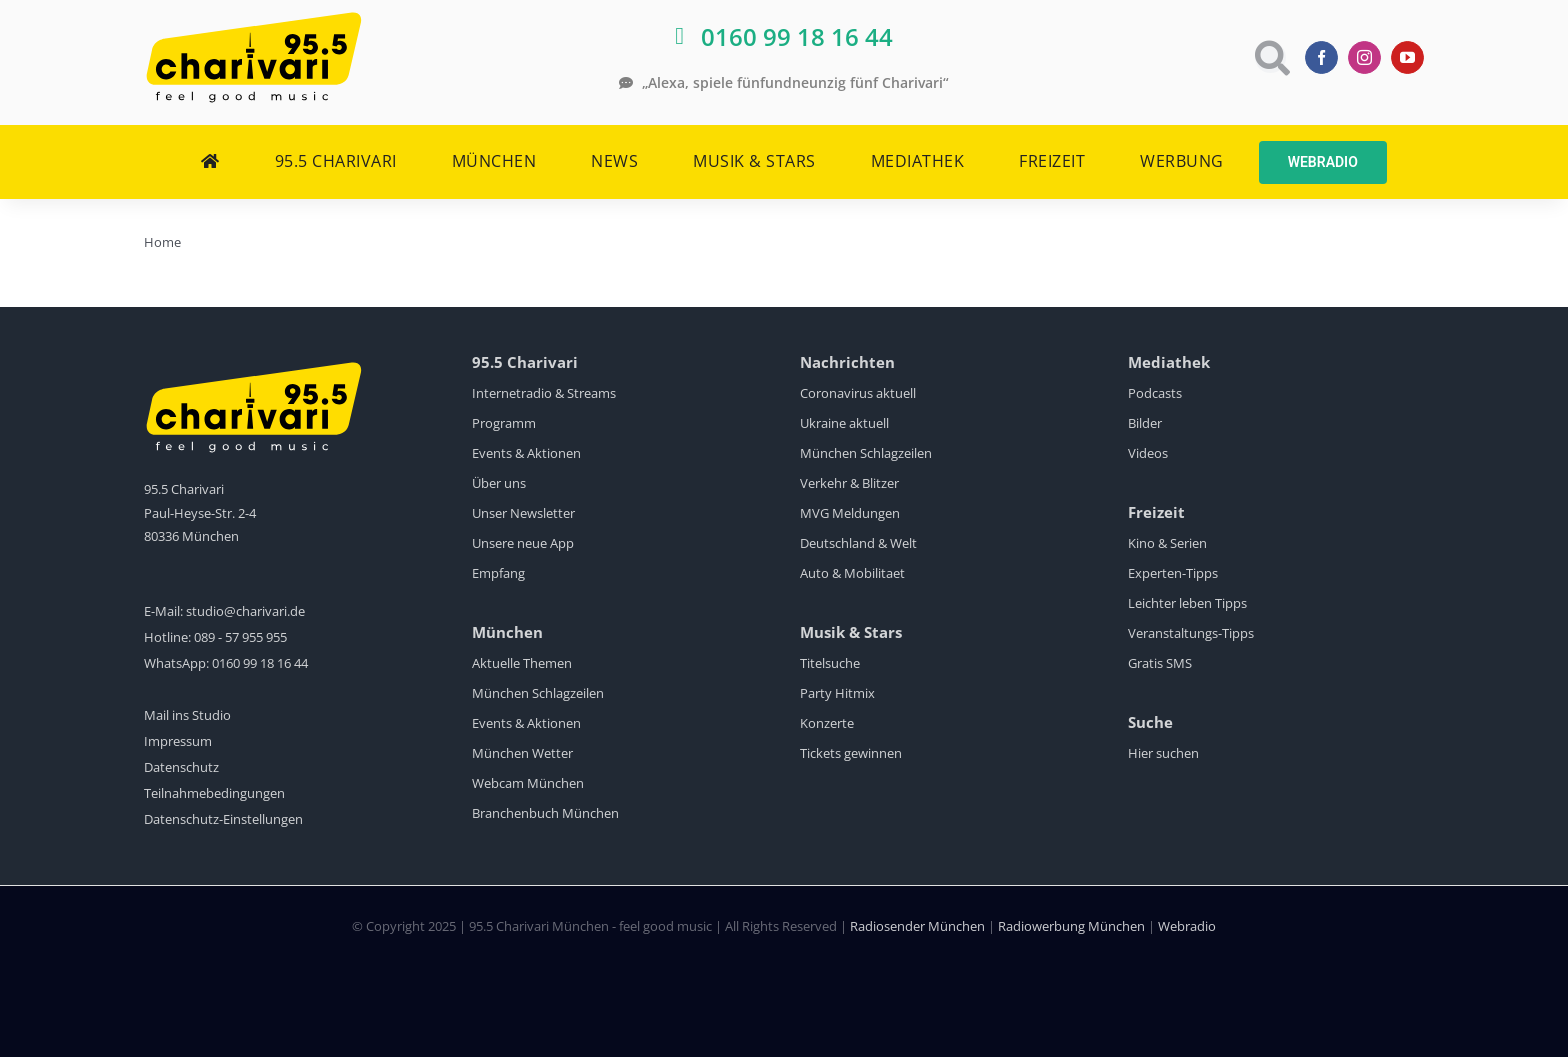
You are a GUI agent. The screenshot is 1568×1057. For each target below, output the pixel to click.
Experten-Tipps (1173, 573)
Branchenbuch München (545, 813)
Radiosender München (917, 926)
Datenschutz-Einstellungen (223, 819)
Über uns (499, 483)
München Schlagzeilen (538, 693)
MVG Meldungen (850, 513)
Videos (1148, 453)
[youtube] (1407, 57)
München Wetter (522, 753)
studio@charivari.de (245, 611)
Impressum (178, 741)
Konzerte (827, 723)
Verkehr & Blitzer (849, 483)
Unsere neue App (523, 543)
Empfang (498, 573)
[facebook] (1321, 57)
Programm (504, 423)
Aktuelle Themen (522, 663)
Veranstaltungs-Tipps (1191, 633)
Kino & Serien (1167, 543)
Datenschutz (181, 767)
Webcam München (528, 783)
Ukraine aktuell (844, 423)
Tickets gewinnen (851, 753)
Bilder (1145, 423)
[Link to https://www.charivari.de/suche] (1270, 57)
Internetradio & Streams (544, 393)
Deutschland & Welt (858, 543)
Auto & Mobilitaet (852, 573)
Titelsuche (830, 663)
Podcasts (1155, 393)
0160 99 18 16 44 (260, 663)
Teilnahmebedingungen (214, 793)
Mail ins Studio (187, 715)
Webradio (1187, 926)
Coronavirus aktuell (858, 393)
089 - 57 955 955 (240, 637)
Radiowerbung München (1071, 926)
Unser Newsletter (523, 513)
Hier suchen (1163, 753)
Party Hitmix (837, 693)
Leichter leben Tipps (1187, 603)
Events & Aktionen (526, 453)
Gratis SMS (1160, 663)
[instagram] (1364, 57)
